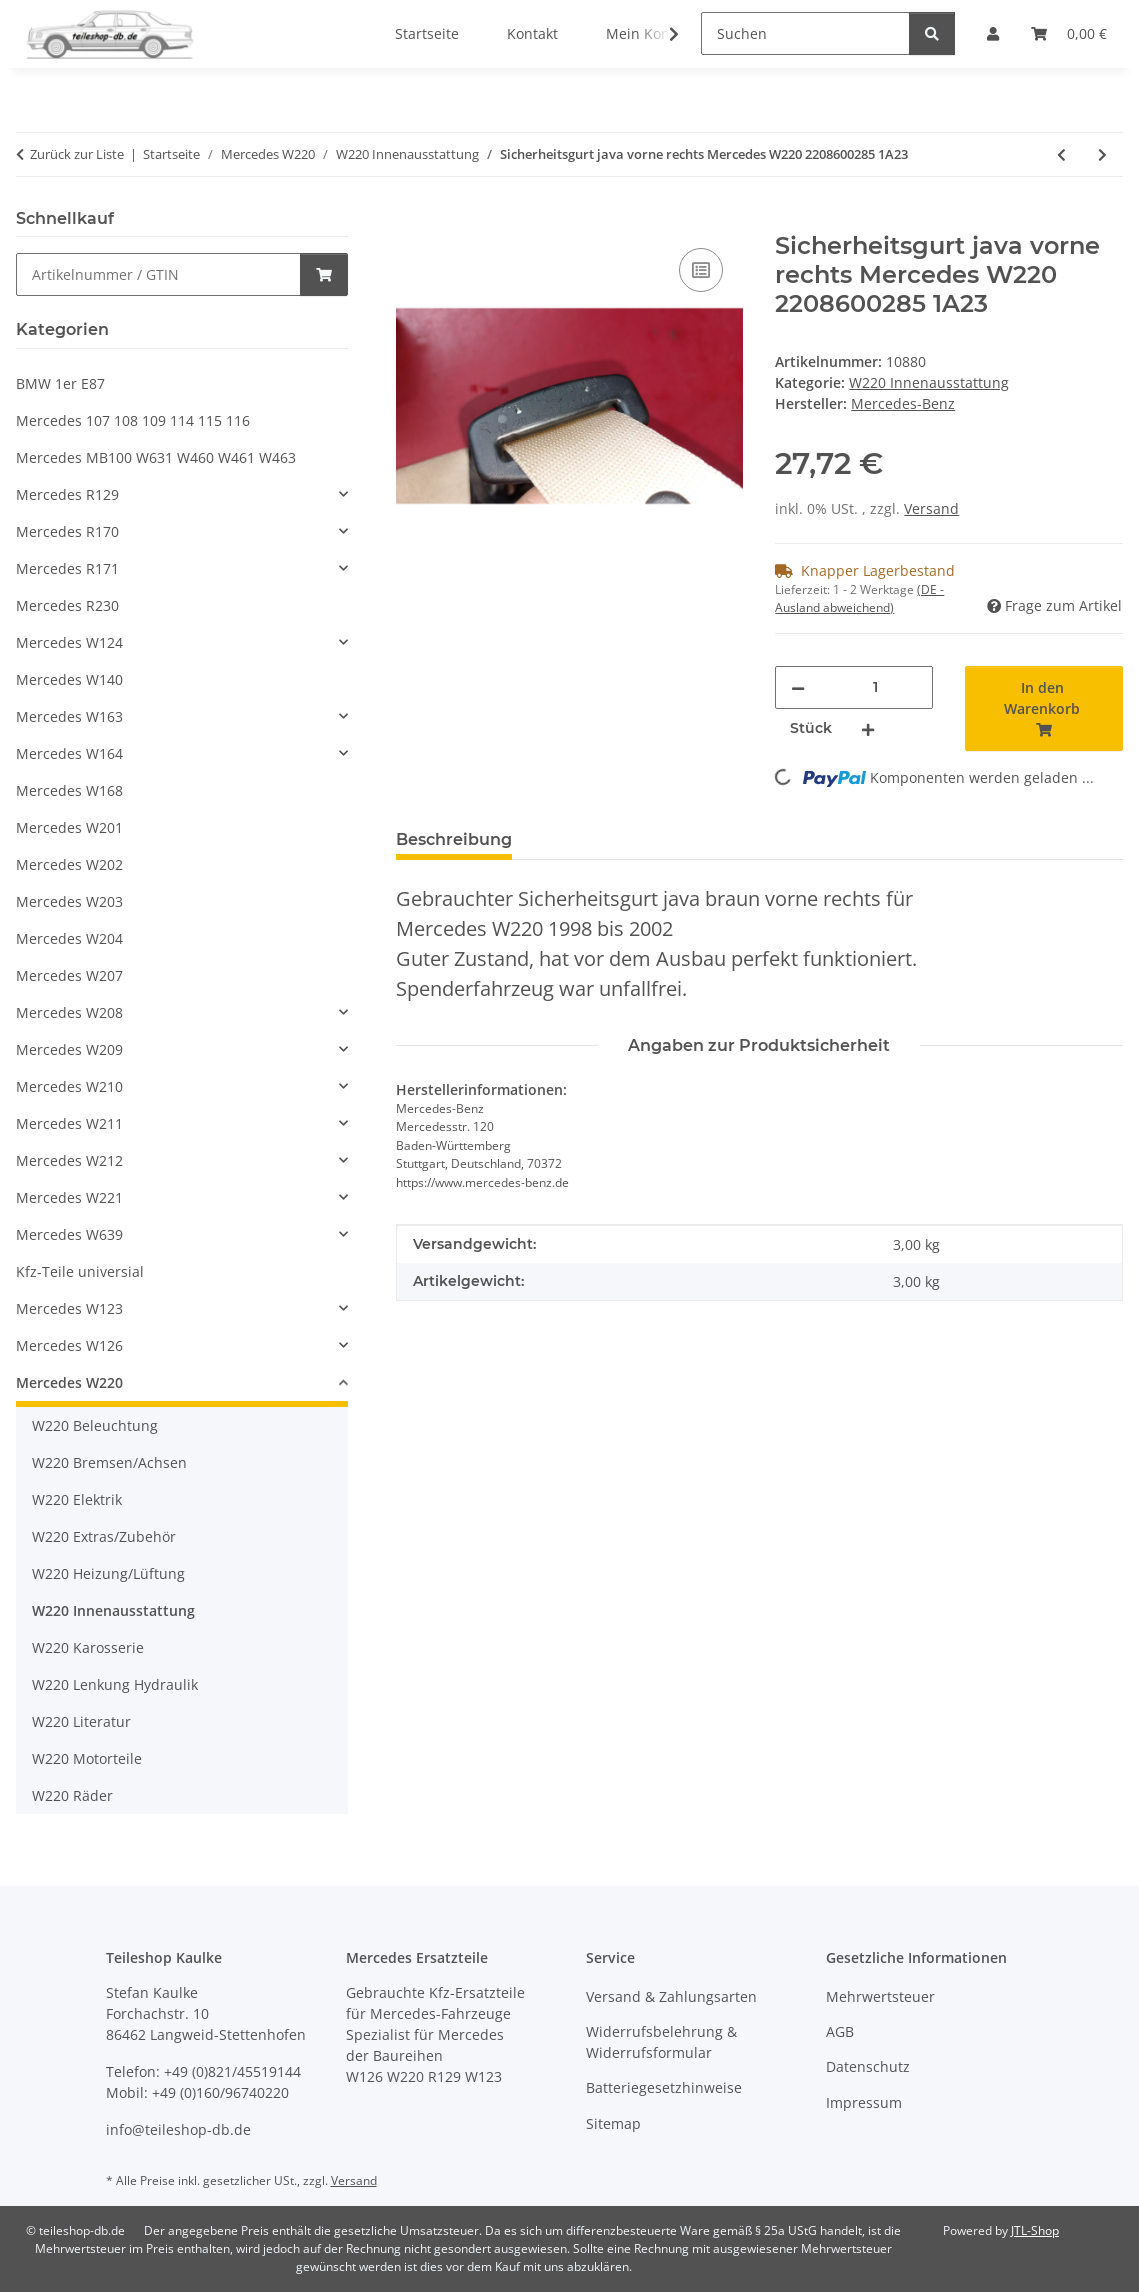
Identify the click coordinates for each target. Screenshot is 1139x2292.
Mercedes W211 (69, 1123)
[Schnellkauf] (158, 274)
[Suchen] (805, 33)
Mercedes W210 (69, 1086)
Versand (931, 508)
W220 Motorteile (87, 1758)
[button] (661, 34)
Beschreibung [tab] (454, 839)
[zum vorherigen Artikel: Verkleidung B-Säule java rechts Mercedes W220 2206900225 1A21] (1061, 154)
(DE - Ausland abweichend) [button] (859, 598)
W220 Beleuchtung (95, 1425)
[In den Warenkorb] (412, 221)
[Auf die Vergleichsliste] (701, 270)
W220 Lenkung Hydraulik (115, 1684)
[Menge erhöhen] (868, 728)
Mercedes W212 (69, 1160)
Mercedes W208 (69, 1012)
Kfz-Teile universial (80, 1271)
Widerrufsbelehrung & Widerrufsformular (661, 2042)
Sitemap (613, 2123)
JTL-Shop (1035, 2230)
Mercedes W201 (69, 827)
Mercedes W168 (69, 790)
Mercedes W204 (69, 938)
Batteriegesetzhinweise (664, 2087)
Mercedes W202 (69, 864)
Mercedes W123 (69, 1308)
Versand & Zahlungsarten (671, 1996)
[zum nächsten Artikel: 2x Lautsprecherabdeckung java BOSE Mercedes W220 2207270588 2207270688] (1102, 154)
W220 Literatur (81, 1721)
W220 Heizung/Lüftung (108, 1573)
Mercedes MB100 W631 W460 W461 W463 (156, 457)
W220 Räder (72, 1795)
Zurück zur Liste (77, 154)
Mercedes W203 (69, 901)
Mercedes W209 (69, 1049)
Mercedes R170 (67, 531)
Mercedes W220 (69, 1382)
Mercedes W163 (69, 716)
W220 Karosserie (88, 1647)
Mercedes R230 (67, 605)
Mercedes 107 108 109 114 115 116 (133, 420)
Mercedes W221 (69, 1197)
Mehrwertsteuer (880, 1996)
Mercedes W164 (69, 753)
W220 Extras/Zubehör (104, 1536)
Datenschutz (868, 2066)
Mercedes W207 (69, 975)
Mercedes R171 (67, 568)
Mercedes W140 (69, 679)
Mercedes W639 (69, 1234)
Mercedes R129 (67, 494)
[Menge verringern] (798, 687)
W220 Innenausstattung (929, 382)
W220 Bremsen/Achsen (109, 1462)
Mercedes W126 (69, 1345)
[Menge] (875, 687)
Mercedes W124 (69, 642)
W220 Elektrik (77, 1499)
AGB (840, 2031)
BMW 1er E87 (60, 383)
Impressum (864, 2102)
